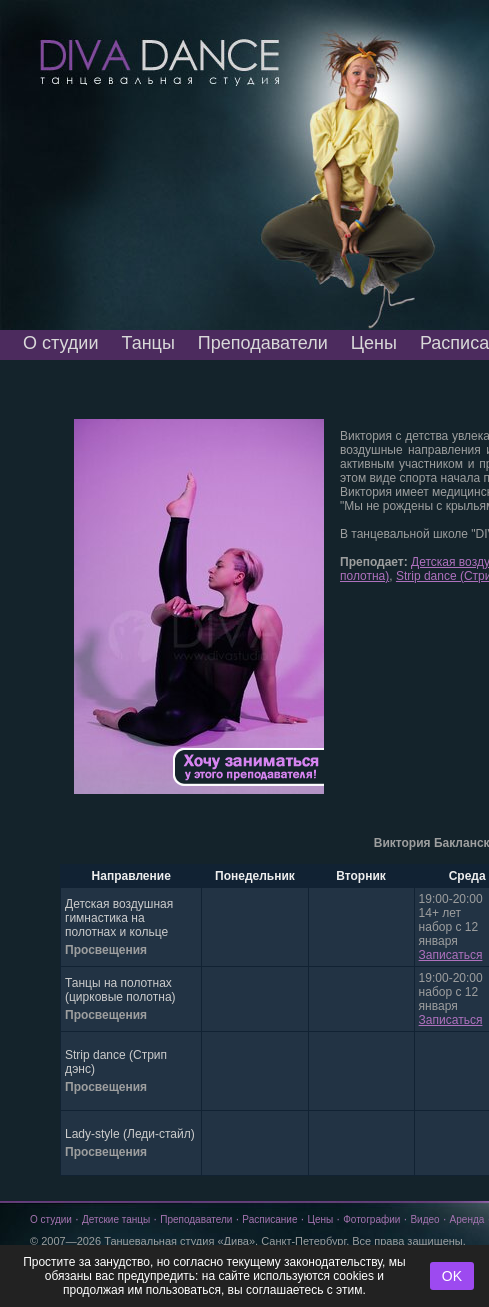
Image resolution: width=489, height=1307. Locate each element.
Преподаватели (263, 343)
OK (452, 1276)
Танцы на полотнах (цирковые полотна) (120, 990)
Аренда (467, 1219)
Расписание (269, 1219)
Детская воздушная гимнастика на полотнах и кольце (119, 918)
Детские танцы (116, 1219)
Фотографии (371, 1219)
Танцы (147, 343)
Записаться (451, 955)
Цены (374, 343)
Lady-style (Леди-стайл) (130, 1134)
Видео (424, 1219)
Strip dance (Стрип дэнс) (116, 1062)
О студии (60, 343)
